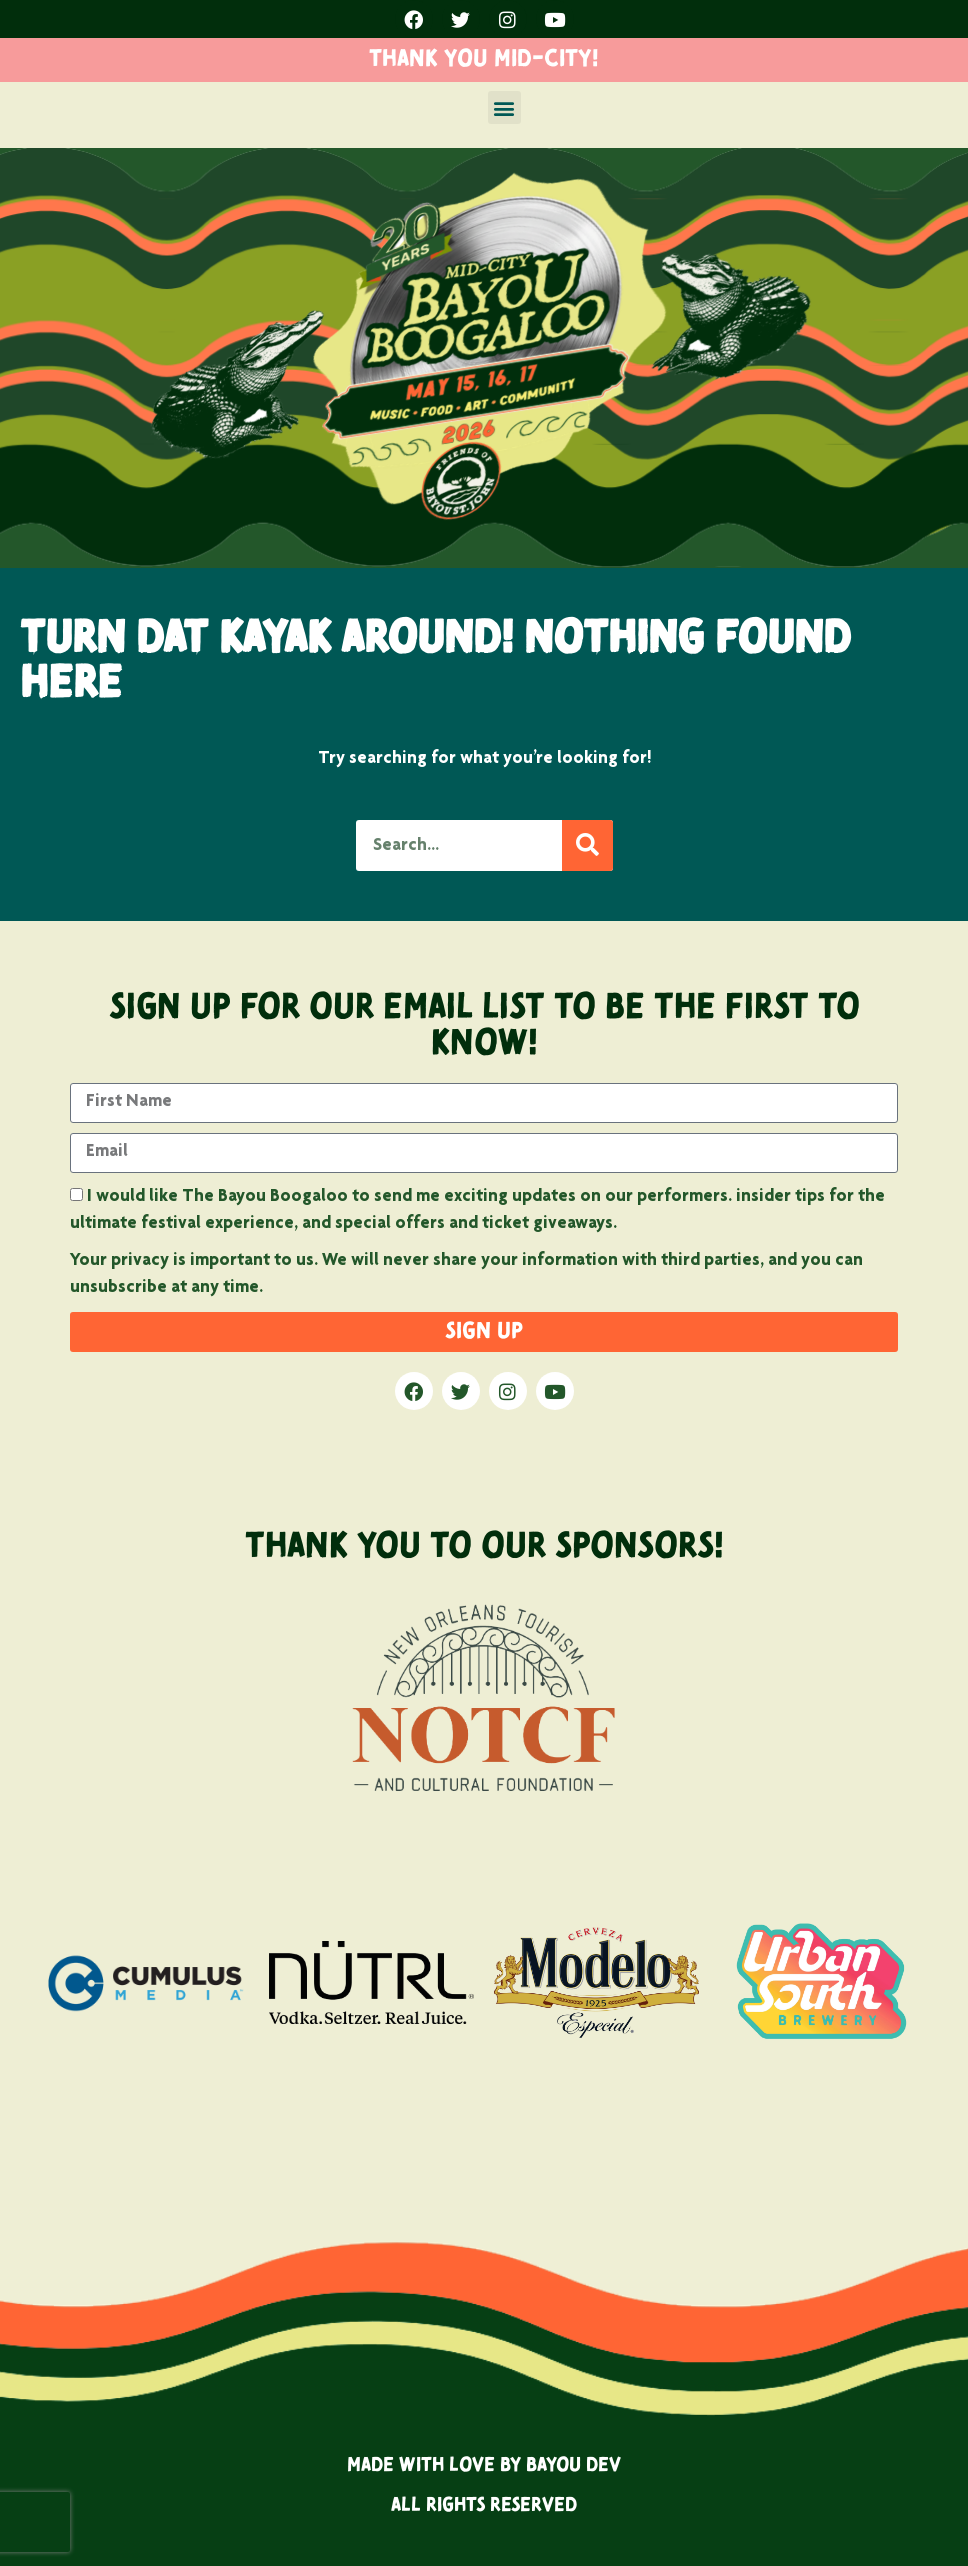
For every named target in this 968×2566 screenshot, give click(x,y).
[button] (504, 107)
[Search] (587, 845)
